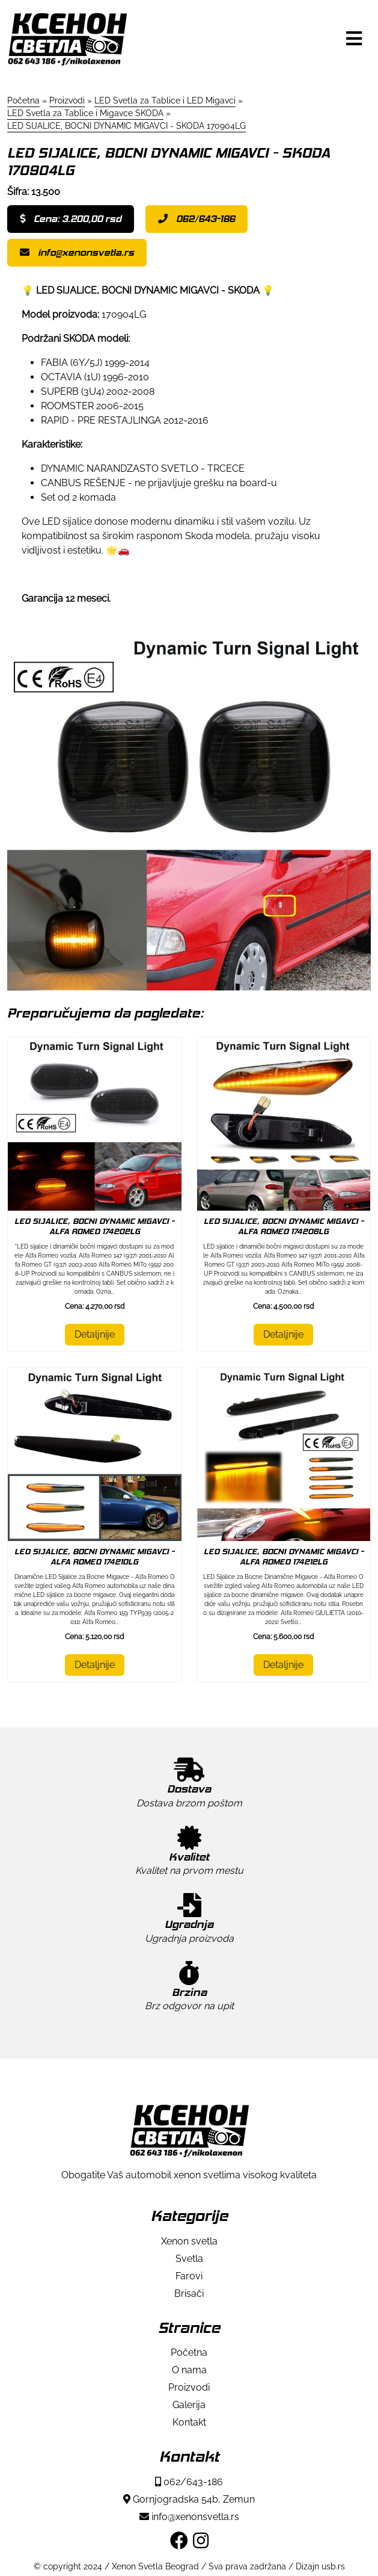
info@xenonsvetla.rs (77, 252)
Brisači (189, 2293)
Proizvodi (189, 2387)
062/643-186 (196, 218)
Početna (189, 2352)
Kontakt (189, 2422)
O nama (189, 2370)
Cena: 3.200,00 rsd (70, 218)
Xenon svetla (189, 2241)
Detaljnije (95, 1334)
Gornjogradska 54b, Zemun (189, 2499)
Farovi (189, 2276)
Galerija (189, 2405)
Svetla (189, 2258)
